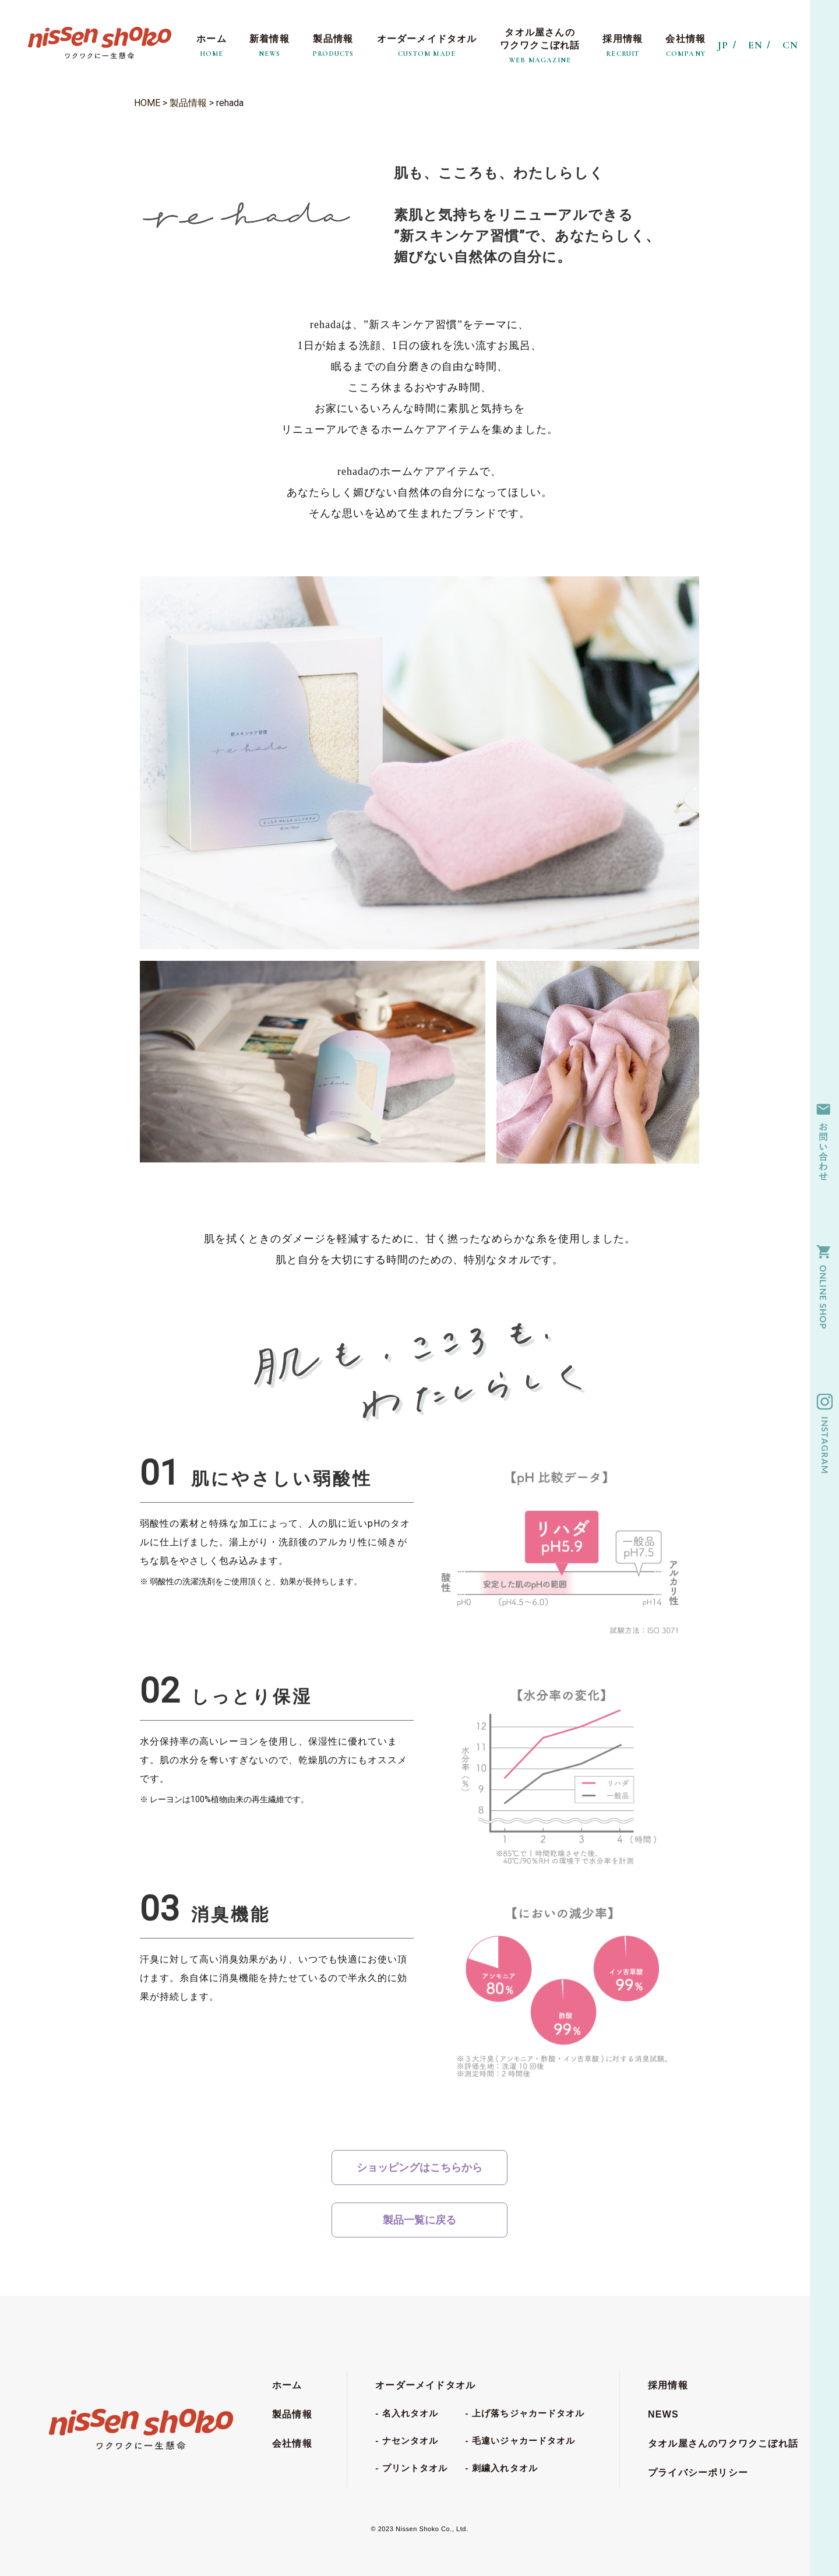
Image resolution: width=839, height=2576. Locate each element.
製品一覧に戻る (419, 2220)
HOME (147, 102)
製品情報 (188, 102)
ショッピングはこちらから (419, 2167)
